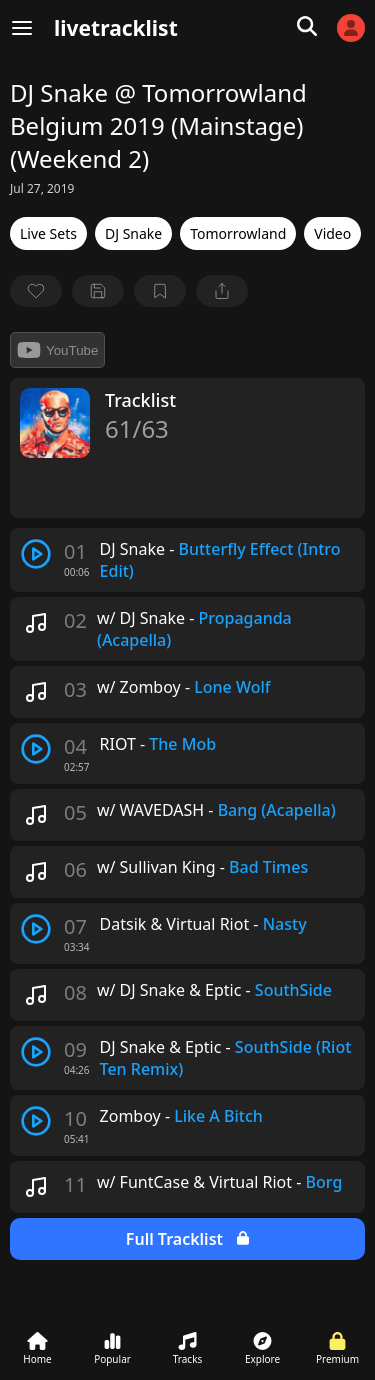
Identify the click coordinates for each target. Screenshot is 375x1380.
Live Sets (48, 233)
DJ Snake (133, 233)
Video (332, 233)
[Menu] (22, 28)
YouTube (57, 350)
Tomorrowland (238, 233)
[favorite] (36, 291)
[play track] (36, 554)
